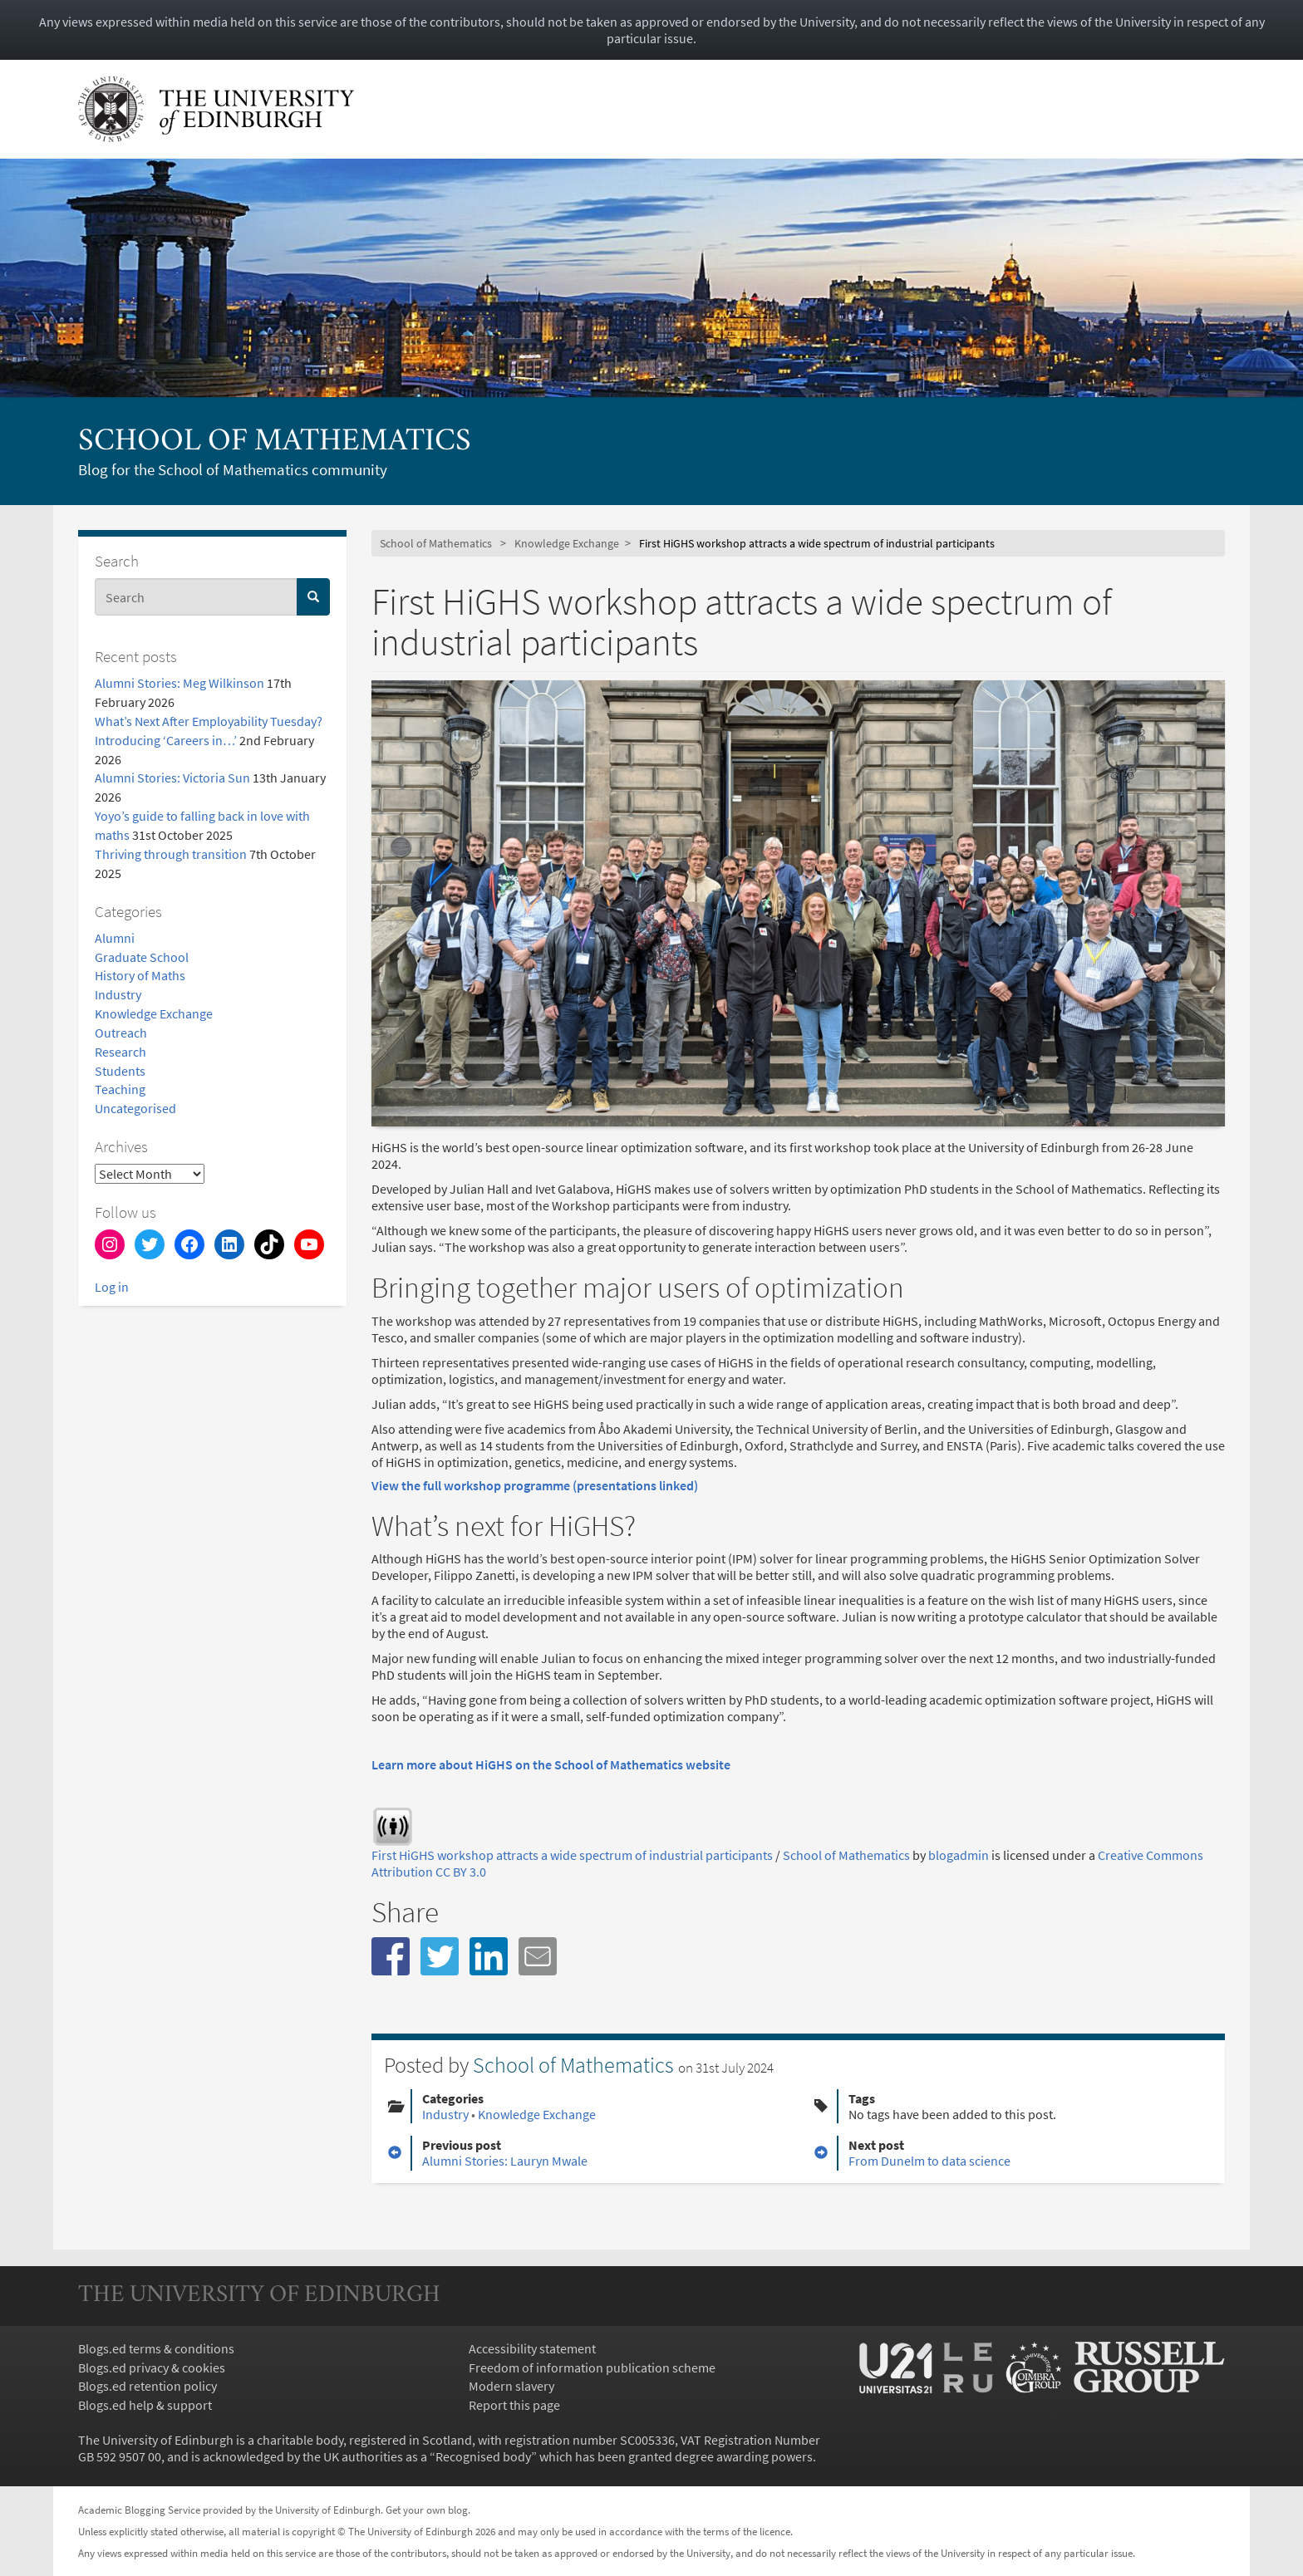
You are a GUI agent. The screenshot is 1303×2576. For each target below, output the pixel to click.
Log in (112, 1286)
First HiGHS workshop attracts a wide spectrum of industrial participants (572, 1855)
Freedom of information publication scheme (592, 2367)
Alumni (115, 938)
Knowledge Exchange (154, 1013)
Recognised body (483, 2456)
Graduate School (142, 957)
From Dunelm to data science (929, 2160)
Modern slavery (511, 2385)
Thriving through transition (171, 854)
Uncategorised (135, 1108)
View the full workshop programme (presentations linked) (534, 1485)
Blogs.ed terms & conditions (156, 2348)
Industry (118, 994)
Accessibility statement (532, 2348)
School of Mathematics (274, 442)
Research (120, 1051)
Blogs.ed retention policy (147, 2385)
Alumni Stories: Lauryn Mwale (505, 2160)
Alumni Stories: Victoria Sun (172, 777)
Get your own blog (427, 2509)
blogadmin (958, 1855)
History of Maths (140, 975)
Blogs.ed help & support (145, 2405)
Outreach (121, 1032)
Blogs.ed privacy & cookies (151, 2367)
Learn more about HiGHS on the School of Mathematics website (550, 1764)
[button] (390, 1956)
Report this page (514, 2405)
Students (120, 1070)
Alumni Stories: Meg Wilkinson (179, 683)
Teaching (120, 1089)
